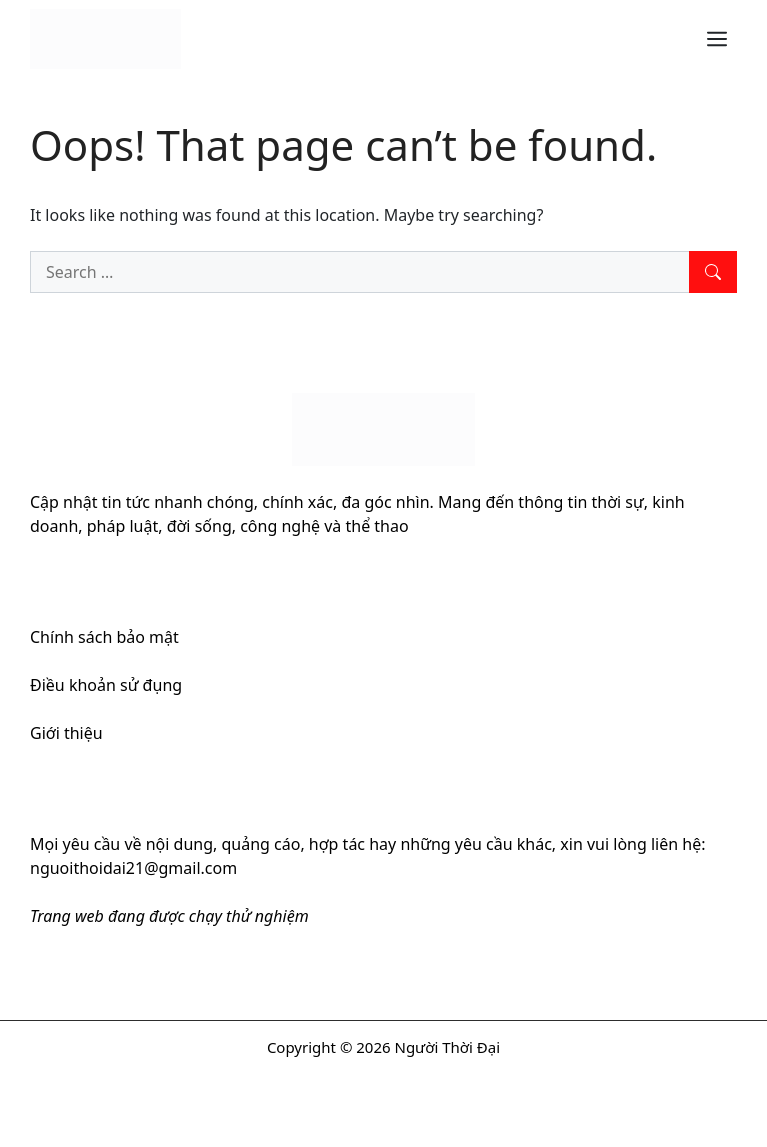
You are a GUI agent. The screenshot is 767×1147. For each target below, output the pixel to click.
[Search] (713, 272)
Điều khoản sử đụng (106, 685)
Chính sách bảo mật (104, 637)
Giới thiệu (66, 733)
